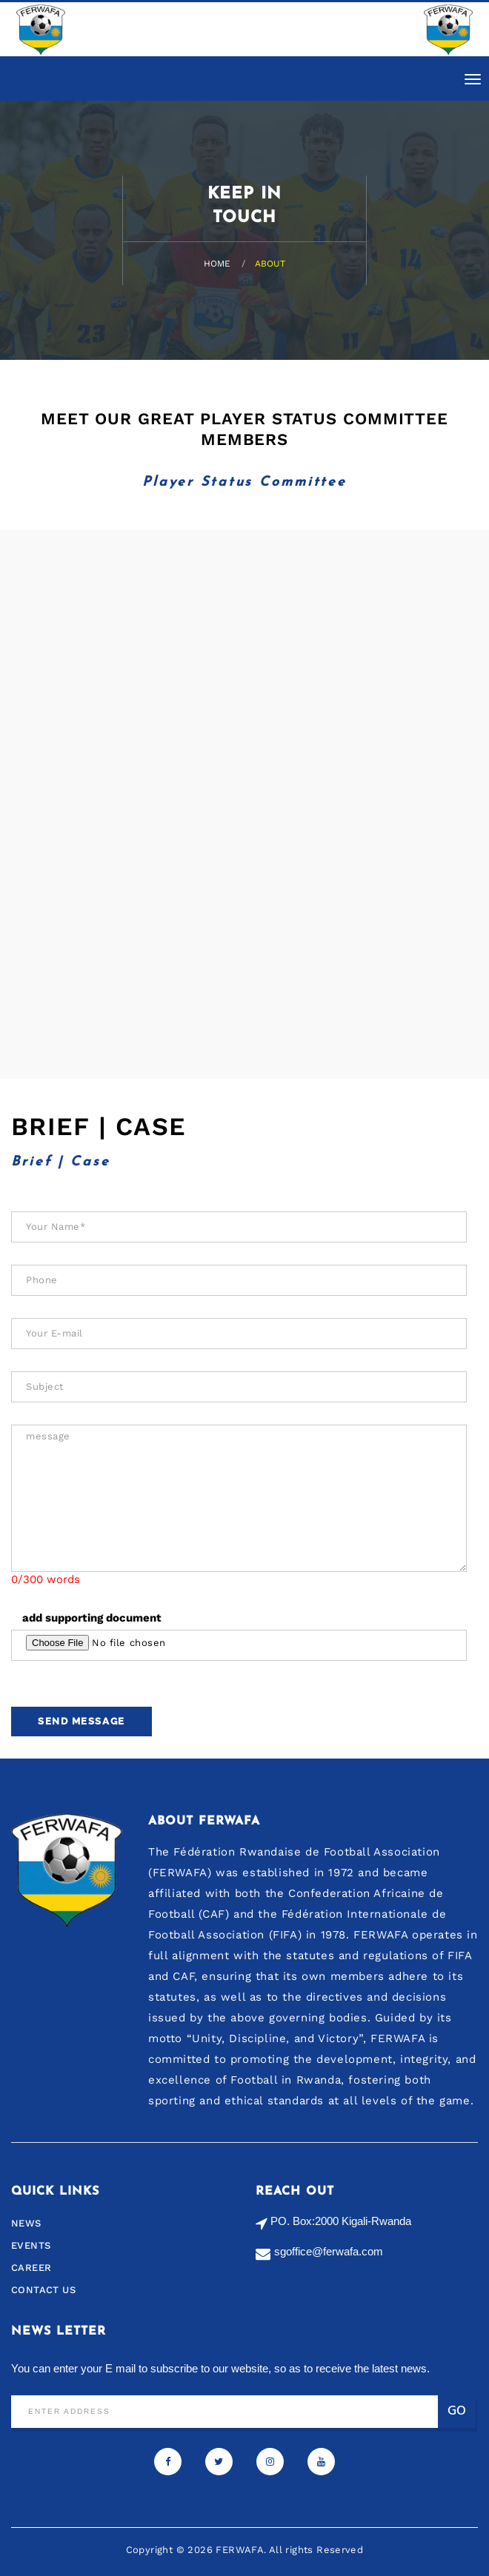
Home (217, 263)
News (26, 2223)
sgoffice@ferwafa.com (328, 2251)
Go (457, 2411)
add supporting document (92, 1618)
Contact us (43, 2289)
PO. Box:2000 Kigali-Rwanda (340, 2221)
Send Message (81, 1721)
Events (30, 2245)
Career (31, 2267)
